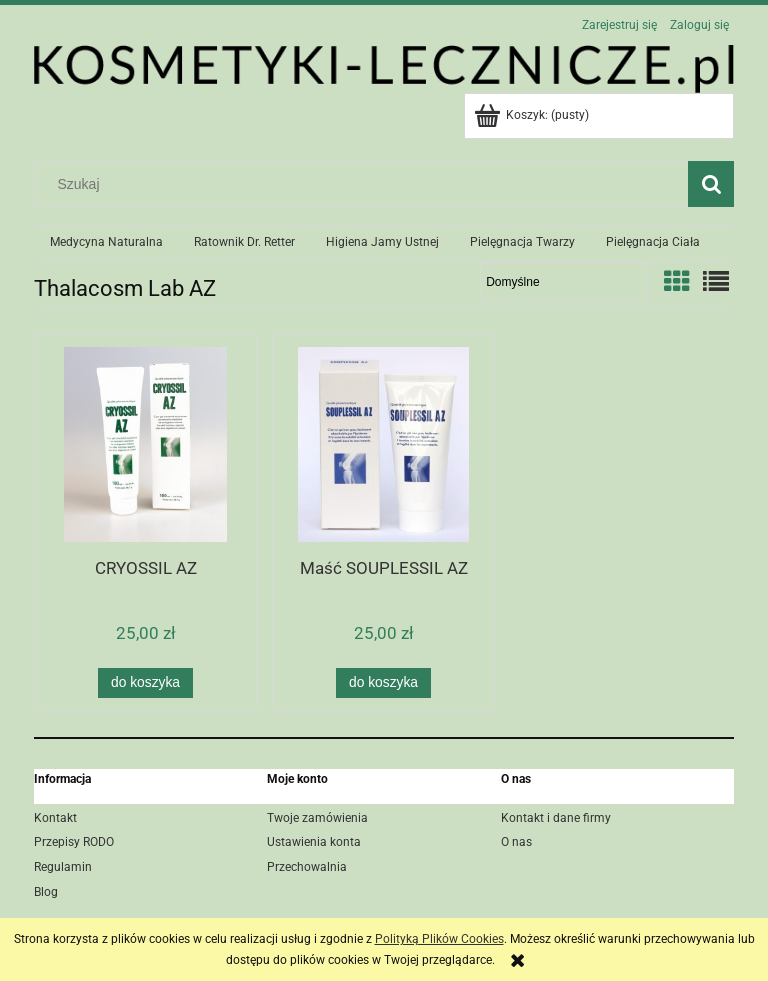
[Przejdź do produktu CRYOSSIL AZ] (145, 444)
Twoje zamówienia (317, 818)
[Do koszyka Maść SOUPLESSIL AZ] (383, 683)
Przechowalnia (307, 867)
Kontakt (55, 818)
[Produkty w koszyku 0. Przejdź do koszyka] (533, 115)
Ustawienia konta (314, 842)
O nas (516, 842)
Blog (46, 892)
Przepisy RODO (74, 842)
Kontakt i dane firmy (556, 818)
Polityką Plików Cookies (439, 939)
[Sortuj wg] (563, 282)
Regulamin (63, 867)
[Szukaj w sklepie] (366, 184)
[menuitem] (106, 243)
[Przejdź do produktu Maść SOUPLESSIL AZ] (383, 444)
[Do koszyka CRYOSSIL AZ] (145, 683)
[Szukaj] (711, 184)
